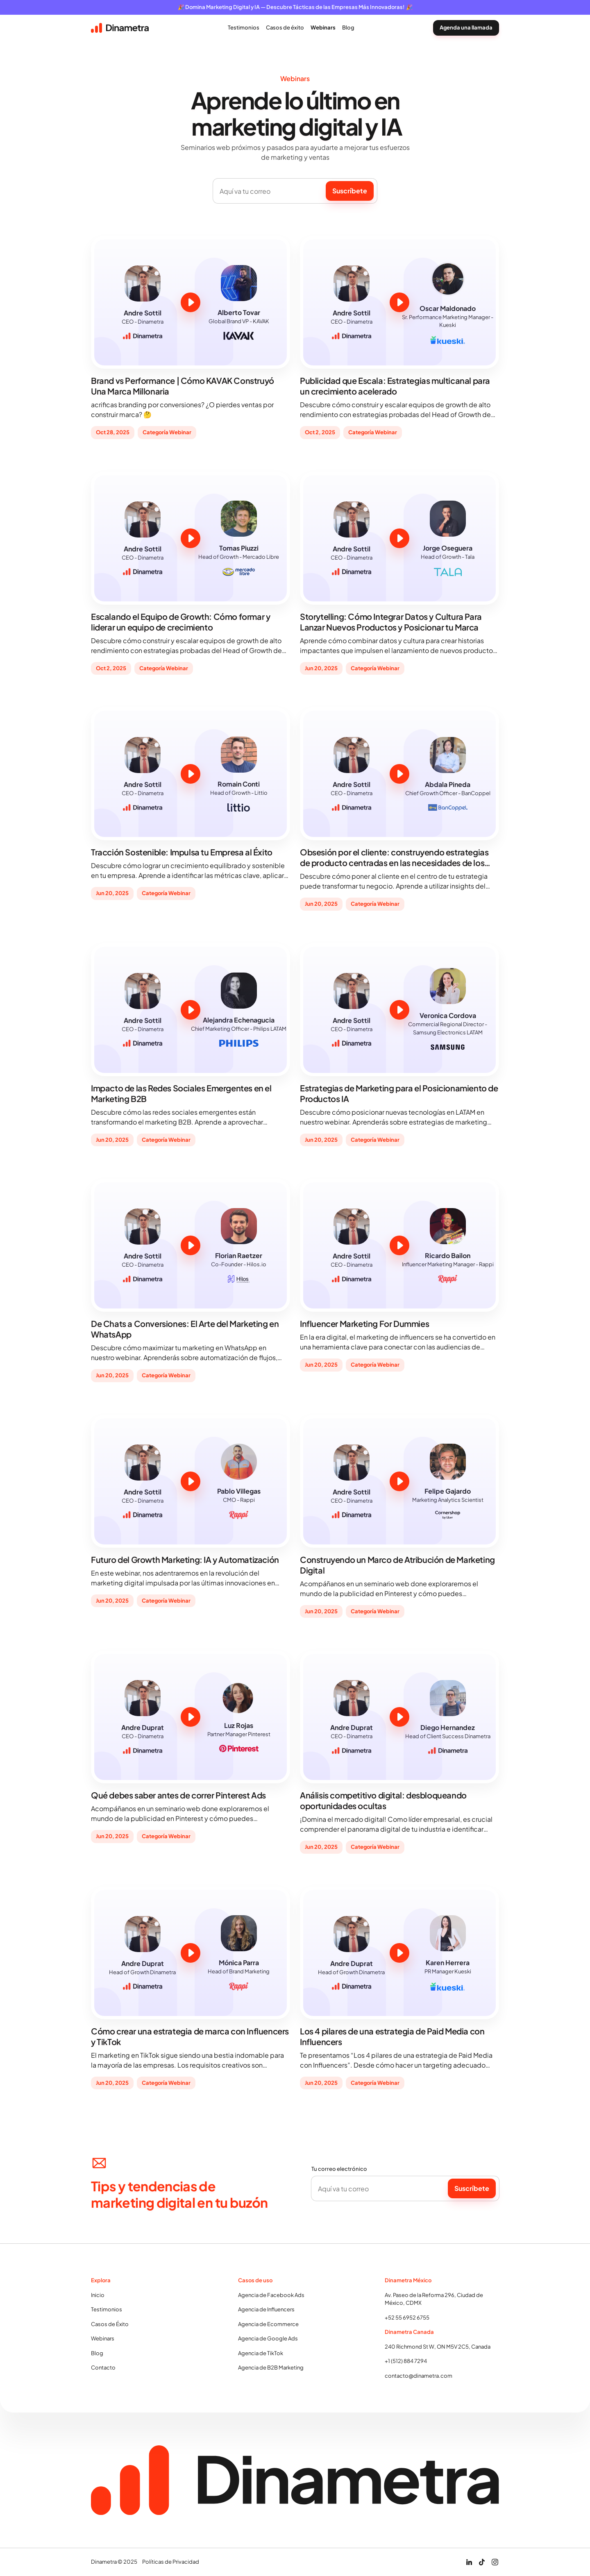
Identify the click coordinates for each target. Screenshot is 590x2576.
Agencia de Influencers (266, 2309)
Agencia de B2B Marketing (271, 2367)
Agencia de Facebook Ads (271, 2295)
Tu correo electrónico (339, 2169)
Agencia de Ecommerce (268, 2324)
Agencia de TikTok (260, 2353)
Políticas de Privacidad (170, 2561)
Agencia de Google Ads (268, 2338)
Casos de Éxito (110, 2324)
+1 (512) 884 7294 (406, 2361)
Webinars (102, 2338)
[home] (120, 28)
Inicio (97, 2295)
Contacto (103, 2367)
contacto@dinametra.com (418, 2375)
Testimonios (106, 2309)
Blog (97, 2353)
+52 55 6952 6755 (407, 2317)
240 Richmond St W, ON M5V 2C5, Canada (437, 2346)
